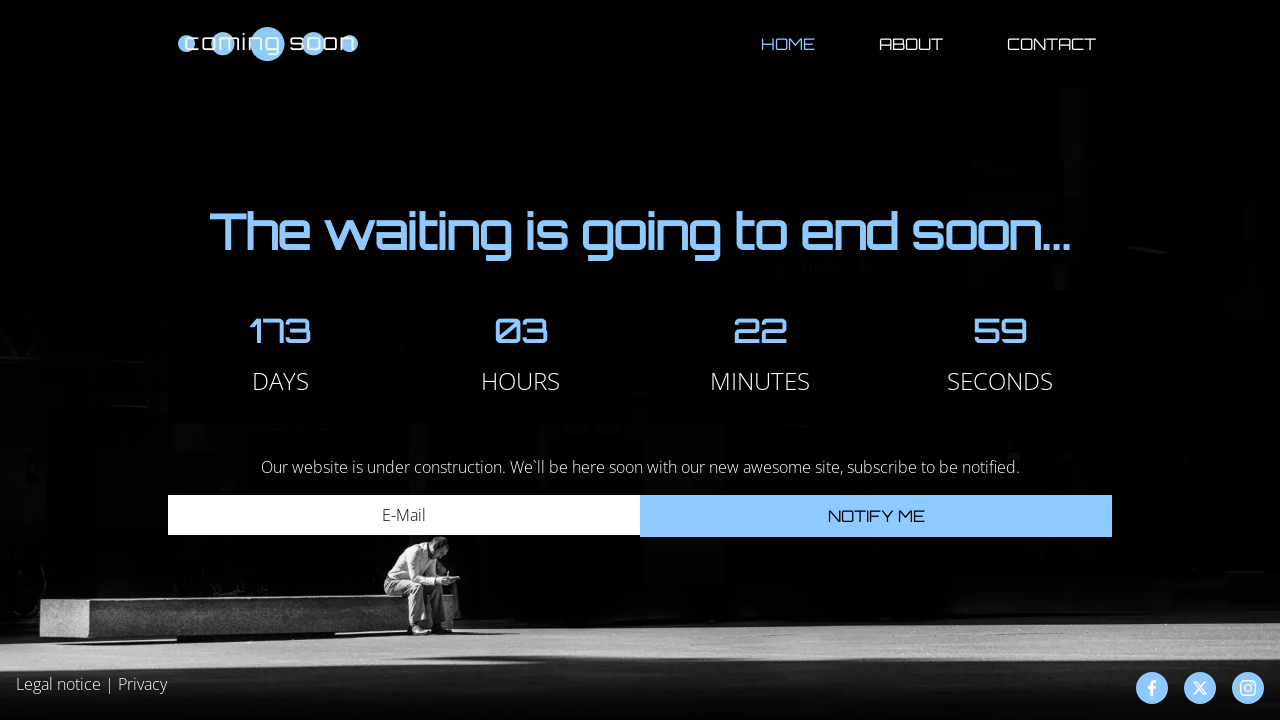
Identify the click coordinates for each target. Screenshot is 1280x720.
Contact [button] (1051, 44)
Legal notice (58, 684)
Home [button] (788, 44)
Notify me (876, 516)
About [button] (911, 44)
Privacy (142, 684)
